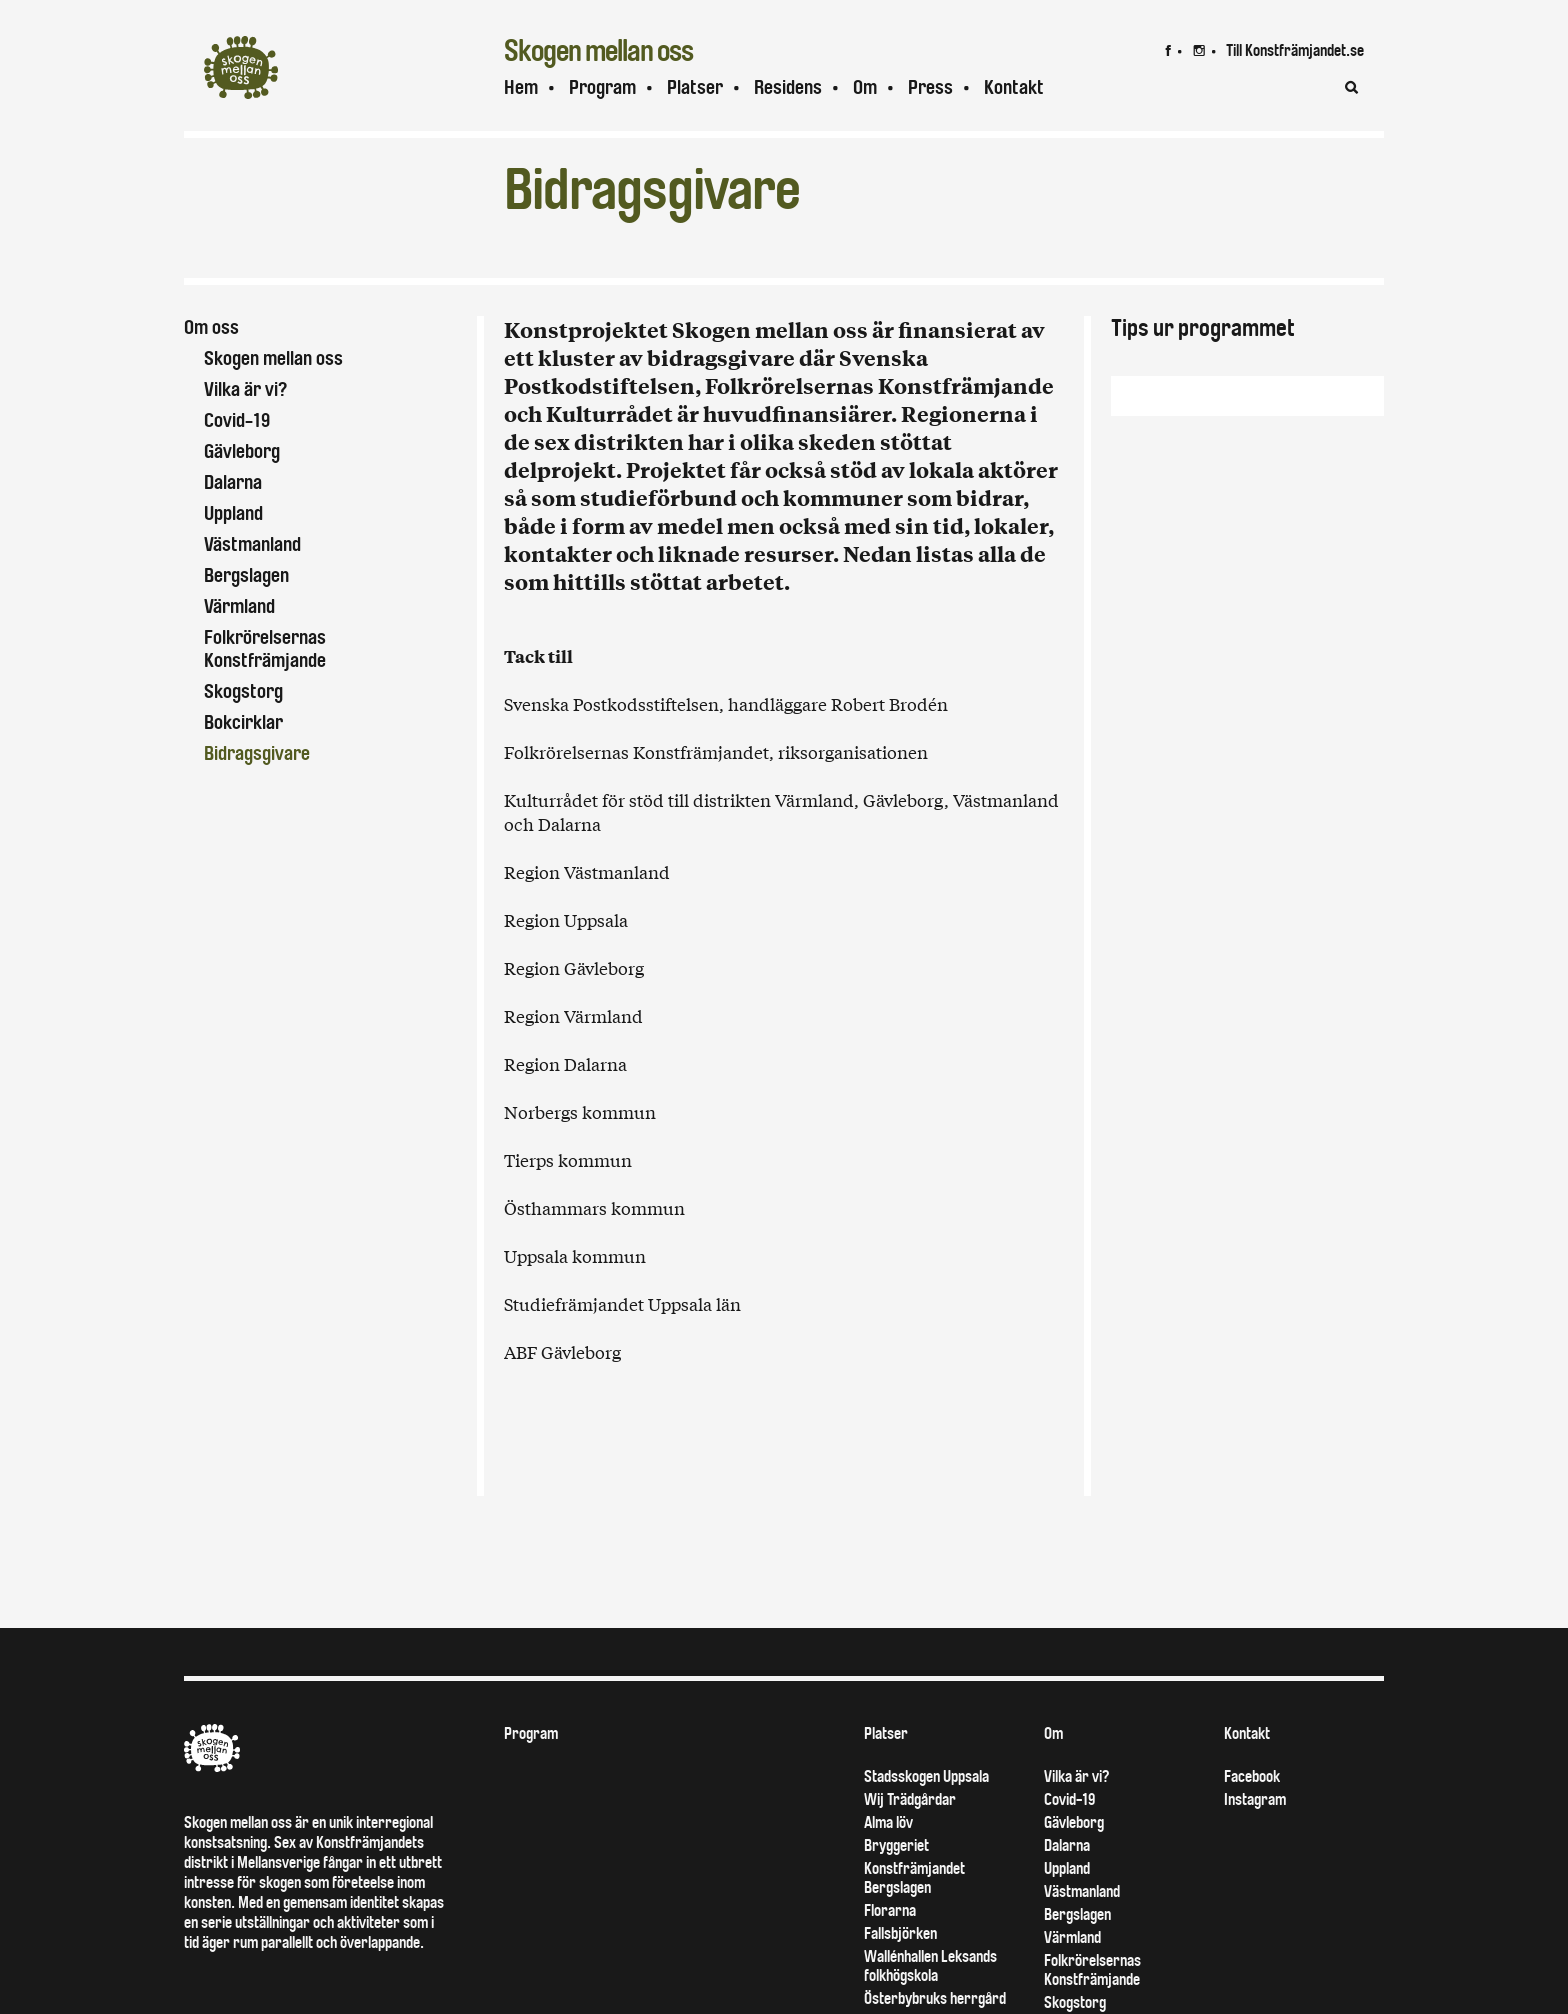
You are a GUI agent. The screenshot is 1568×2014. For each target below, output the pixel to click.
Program (602, 87)
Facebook (1252, 1812)
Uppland (233, 513)
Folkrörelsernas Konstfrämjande (265, 649)
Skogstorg (243, 691)
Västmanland (252, 544)
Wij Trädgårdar (910, 1835)
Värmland (239, 606)
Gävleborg (242, 451)
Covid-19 (237, 420)
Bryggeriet (896, 1881)
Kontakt (1014, 87)
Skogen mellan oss (273, 358)
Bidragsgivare (257, 753)
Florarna (890, 1946)
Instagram (1255, 1835)
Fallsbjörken (900, 1969)
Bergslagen (246, 575)
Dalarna (233, 482)
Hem (521, 87)
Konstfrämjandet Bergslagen (914, 1914)
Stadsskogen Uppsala (926, 1812)
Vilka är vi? (245, 389)
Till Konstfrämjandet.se (1295, 50)
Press (930, 87)
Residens (788, 87)
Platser (695, 87)
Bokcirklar (243, 722)
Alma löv (888, 1858)
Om (865, 87)
